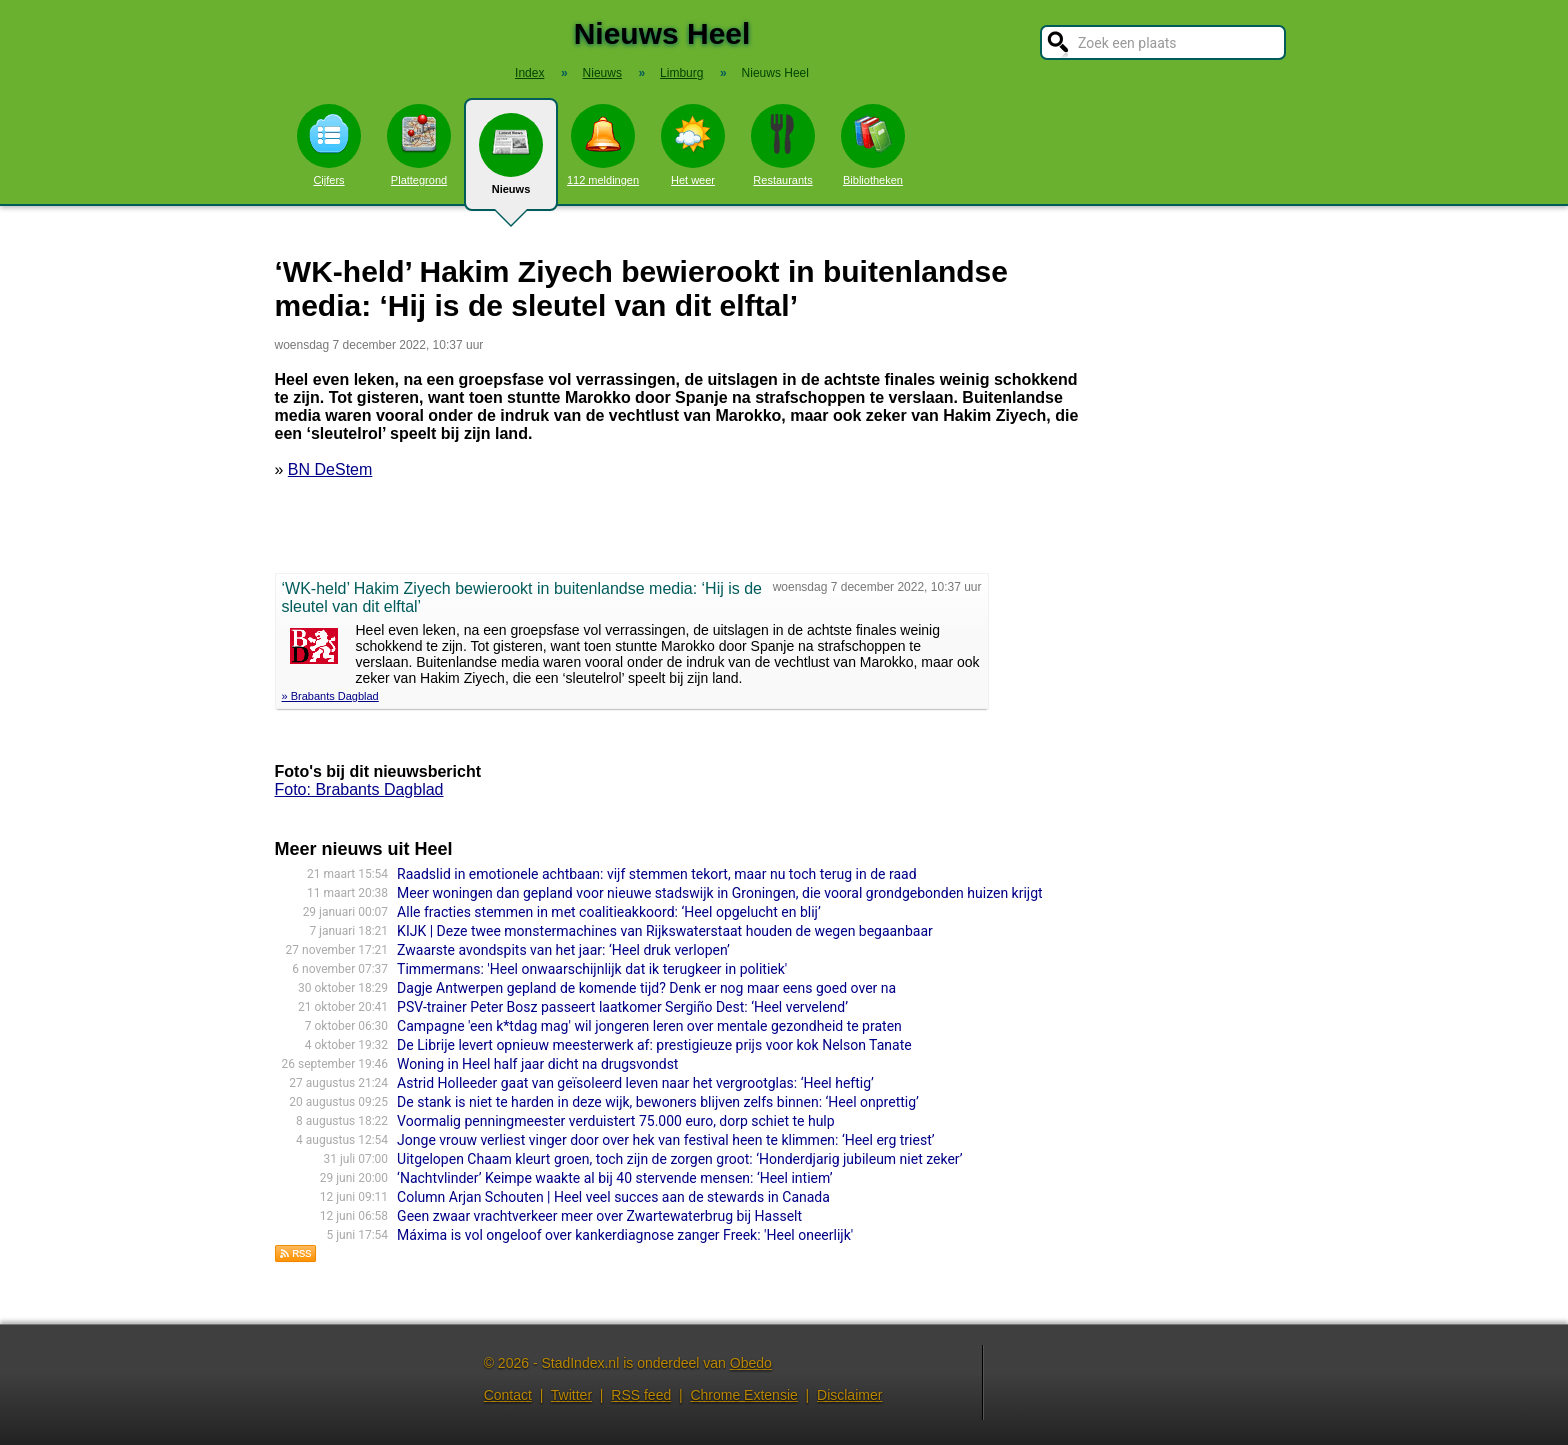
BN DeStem (330, 469)
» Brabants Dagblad (330, 696)
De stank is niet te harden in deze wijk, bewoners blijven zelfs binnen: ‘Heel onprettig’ (658, 1102)
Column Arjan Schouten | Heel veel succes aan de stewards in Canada (613, 1197)
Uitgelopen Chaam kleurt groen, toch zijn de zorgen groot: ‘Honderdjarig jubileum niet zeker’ (679, 1159)
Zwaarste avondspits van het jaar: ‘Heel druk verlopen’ (563, 950)
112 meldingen (603, 145)
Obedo (751, 1363)
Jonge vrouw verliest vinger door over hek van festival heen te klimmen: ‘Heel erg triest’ (665, 1140)
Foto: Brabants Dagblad (359, 789)
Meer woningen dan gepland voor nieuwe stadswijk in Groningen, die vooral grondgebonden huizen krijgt (720, 893)
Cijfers (329, 145)
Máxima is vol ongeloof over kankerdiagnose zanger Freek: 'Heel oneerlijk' (625, 1235)
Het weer (693, 145)
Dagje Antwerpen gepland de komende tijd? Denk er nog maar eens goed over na (646, 988)
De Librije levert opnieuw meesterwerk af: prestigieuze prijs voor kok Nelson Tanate (654, 1045)
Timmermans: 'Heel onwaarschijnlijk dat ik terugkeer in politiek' (592, 969)
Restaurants (783, 145)
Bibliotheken (873, 145)
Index (529, 73)
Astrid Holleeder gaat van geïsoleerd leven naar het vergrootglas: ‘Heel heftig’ (635, 1083)
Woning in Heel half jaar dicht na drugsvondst (537, 1064)
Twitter (571, 1395)
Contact (508, 1395)
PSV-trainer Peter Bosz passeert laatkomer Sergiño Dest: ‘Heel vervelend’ (622, 1007)
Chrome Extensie (743, 1395)
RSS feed (641, 1395)
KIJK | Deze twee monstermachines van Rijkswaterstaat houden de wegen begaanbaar (665, 931)
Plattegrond (419, 145)
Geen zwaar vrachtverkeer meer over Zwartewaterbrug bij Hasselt (599, 1216)
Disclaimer (849, 1395)
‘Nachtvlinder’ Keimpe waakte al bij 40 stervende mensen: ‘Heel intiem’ (614, 1178)
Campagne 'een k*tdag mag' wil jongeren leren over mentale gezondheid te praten (649, 1026)
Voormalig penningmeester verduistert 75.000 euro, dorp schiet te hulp (616, 1121)
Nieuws (511, 162)
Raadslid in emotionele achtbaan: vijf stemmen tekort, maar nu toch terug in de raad (656, 874)
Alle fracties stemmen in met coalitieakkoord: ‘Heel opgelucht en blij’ (609, 912)
